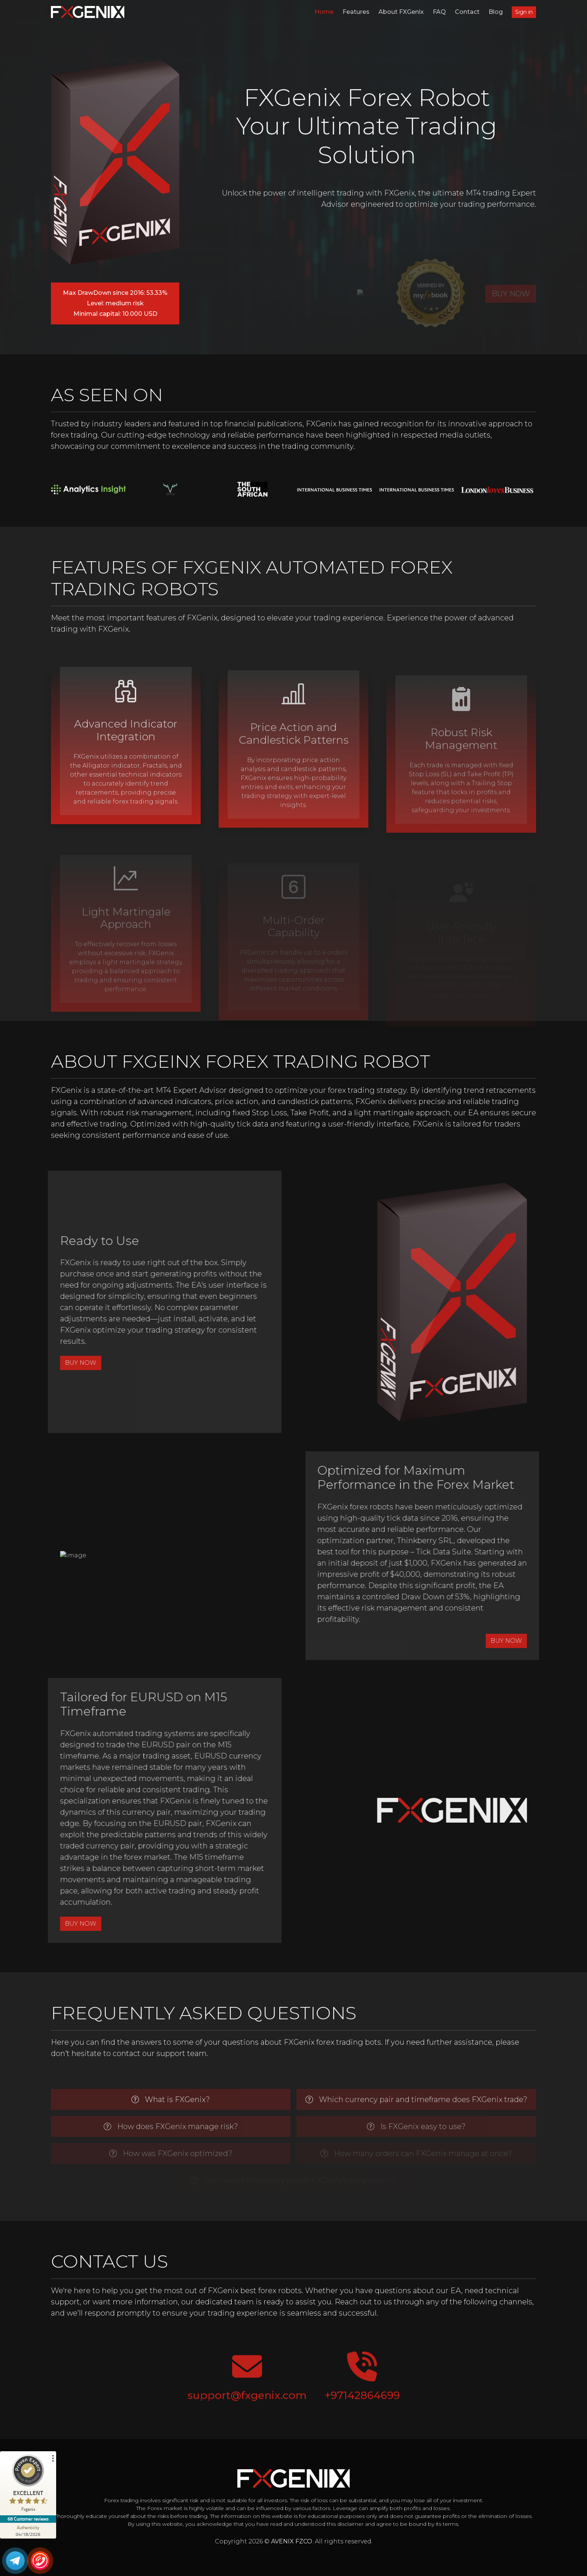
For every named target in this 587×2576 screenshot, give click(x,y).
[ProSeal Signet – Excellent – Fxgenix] (28, 2484)
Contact (467, 11)
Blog (496, 11)
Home (324, 11)
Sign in (524, 12)
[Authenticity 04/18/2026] (28, 2531)
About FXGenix (401, 11)
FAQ (439, 11)
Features (356, 11)
